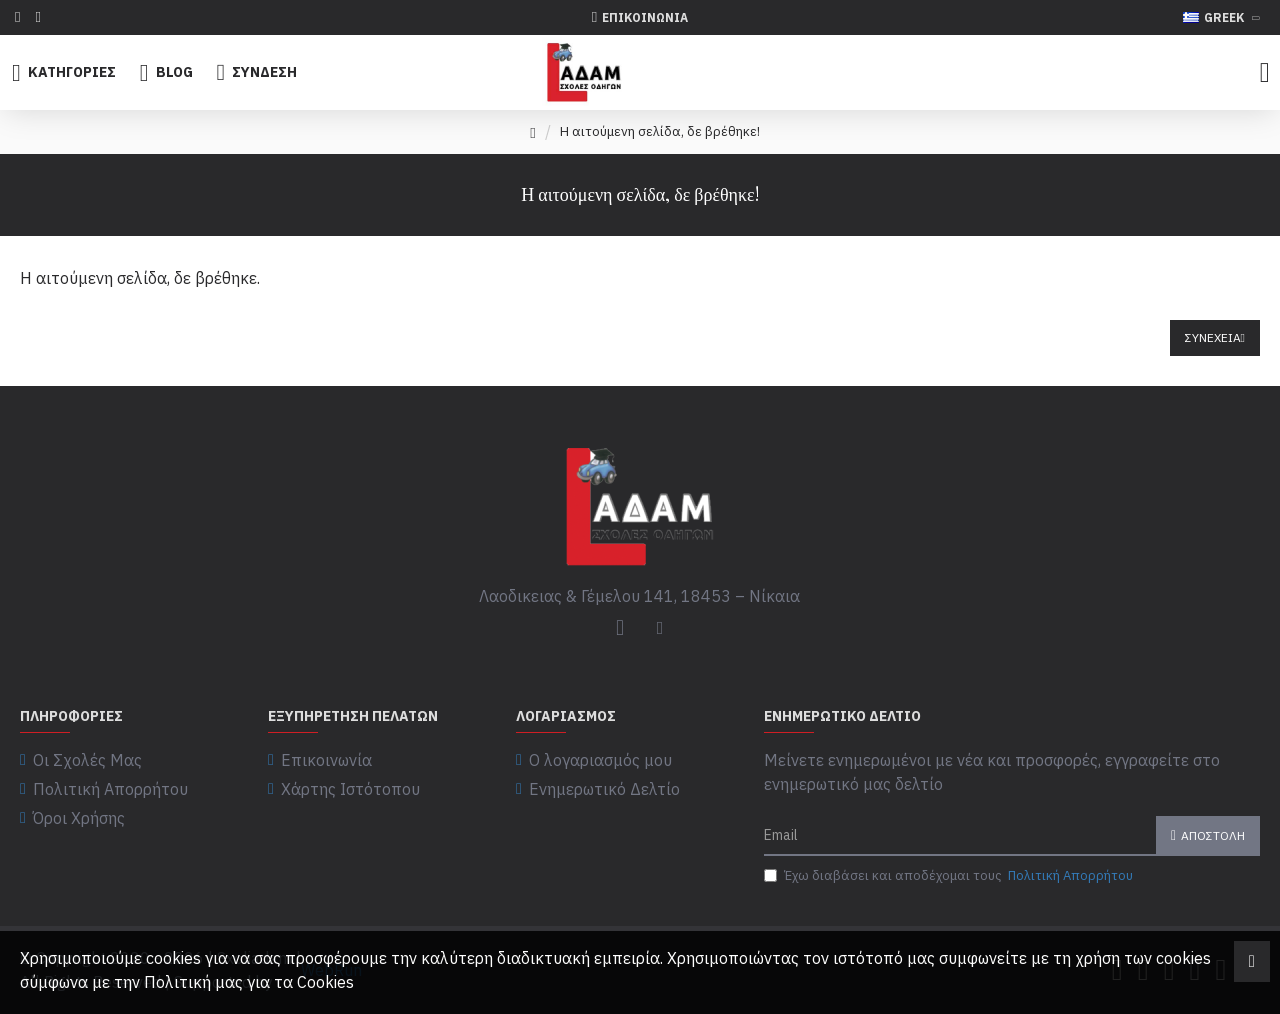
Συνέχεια (1213, 337)
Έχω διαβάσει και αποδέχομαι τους (950, 876)
